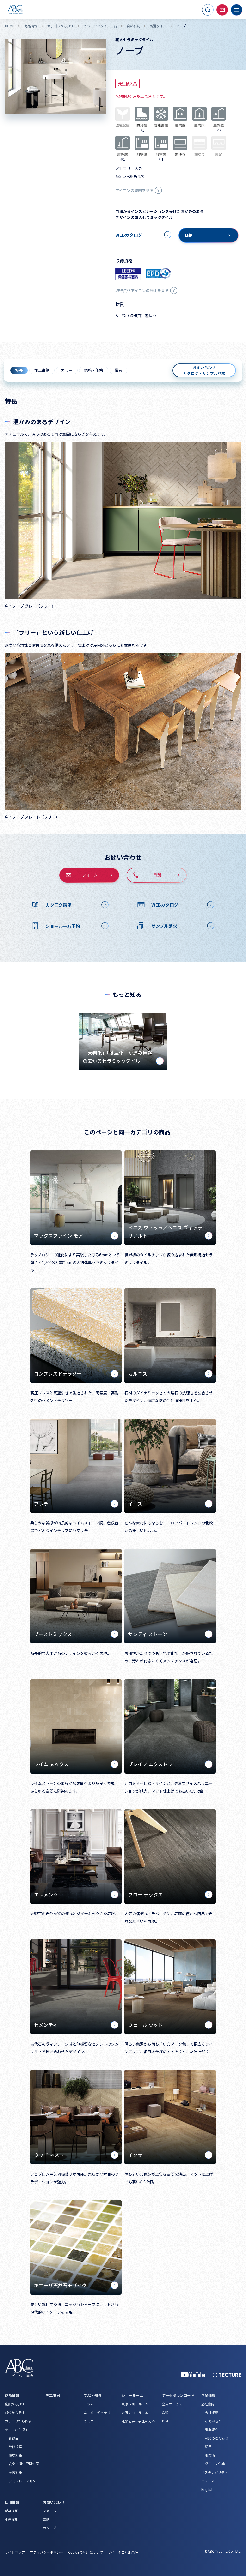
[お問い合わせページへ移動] (222, 10)
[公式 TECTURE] (227, 2375)
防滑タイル (158, 26)
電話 (46, 2519)
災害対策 (15, 2472)
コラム (89, 2403)
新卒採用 (11, 2510)
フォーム (49, 2510)
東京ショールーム (135, 2403)
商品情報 (30, 26)
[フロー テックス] (170, 1856)
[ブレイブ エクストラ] (170, 1726)
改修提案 (15, 2446)
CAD (165, 2412)
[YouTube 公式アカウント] (193, 2374)
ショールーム (132, 2395)
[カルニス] (170, 1335)
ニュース (207, 2481)
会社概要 (211, 2412)
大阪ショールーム (135, 2412)
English (207, 2489)
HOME (9, 26)
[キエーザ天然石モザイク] (76, 2247)
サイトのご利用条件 (123, 2552)
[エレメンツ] (76, 1856)
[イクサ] (170, 2117)
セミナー (90, 2421)
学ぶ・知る (93, 2395)
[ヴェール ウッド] (170, 1986)
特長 (19, 370)
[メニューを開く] (236, 10)
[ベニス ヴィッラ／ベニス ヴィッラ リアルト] (170, 1197)
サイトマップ (15, 2552)
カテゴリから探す (60, 26)
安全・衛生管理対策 (24, 2463)
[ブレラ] (76, 1466)
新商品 (14, 2438)
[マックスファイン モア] (76, 1197)
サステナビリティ (214, 2472)
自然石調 (133, 26)
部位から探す (15, 2412)
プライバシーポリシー (46, 2552)
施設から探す (15, 2403)
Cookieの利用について (85, 2552)
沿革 (208, 2446)
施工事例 (41, 370)
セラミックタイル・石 (100, 26)
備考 (118, 370)
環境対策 (15, 2455)
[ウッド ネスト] (76, 2117)
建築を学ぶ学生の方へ (138, 2421)
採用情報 (12, 2502)
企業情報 (208, 2395)
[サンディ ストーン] (170, 1596)
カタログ (49, 2527)
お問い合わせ (53, 2502)
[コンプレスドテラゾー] (76, 1335)
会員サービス (172, 2403)
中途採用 (11, 2519)
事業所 (210, 2455)
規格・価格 (93, 370)
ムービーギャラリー (99, 2412)
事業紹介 (211, 2429)
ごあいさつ (213, 2421)
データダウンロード (178, 2395)
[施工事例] (61, 2395)
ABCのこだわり (216, 2438)
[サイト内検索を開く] (208, 10)
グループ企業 (215, 2463)
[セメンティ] (76, 1986)
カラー (67, 370)
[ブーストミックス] (76, 1596)
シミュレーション (22, 2481)
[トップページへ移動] (15, 9)
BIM (165, 2421)
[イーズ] (170, 1466)
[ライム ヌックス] (76, 1726)
